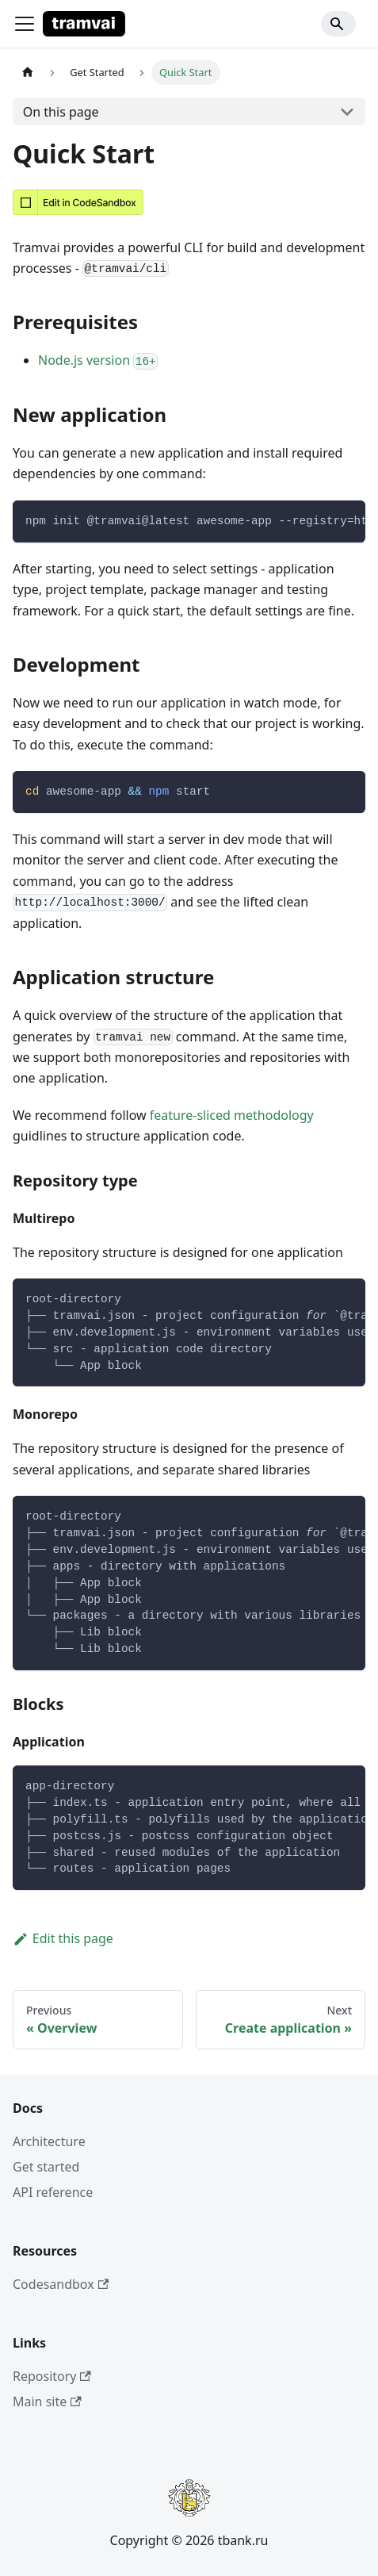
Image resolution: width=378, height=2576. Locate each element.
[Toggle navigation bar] (24, 24)
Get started (46, 2166)
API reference (53, 2192)
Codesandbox (61, 2284)
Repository (52, 2376)
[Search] (338, 23)
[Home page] (28, 72)
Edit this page (63, 1938)
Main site (47, 2401)
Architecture (49, 2141)
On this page (61, 112)
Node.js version (98, 360)
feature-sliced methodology (232, 1115)
